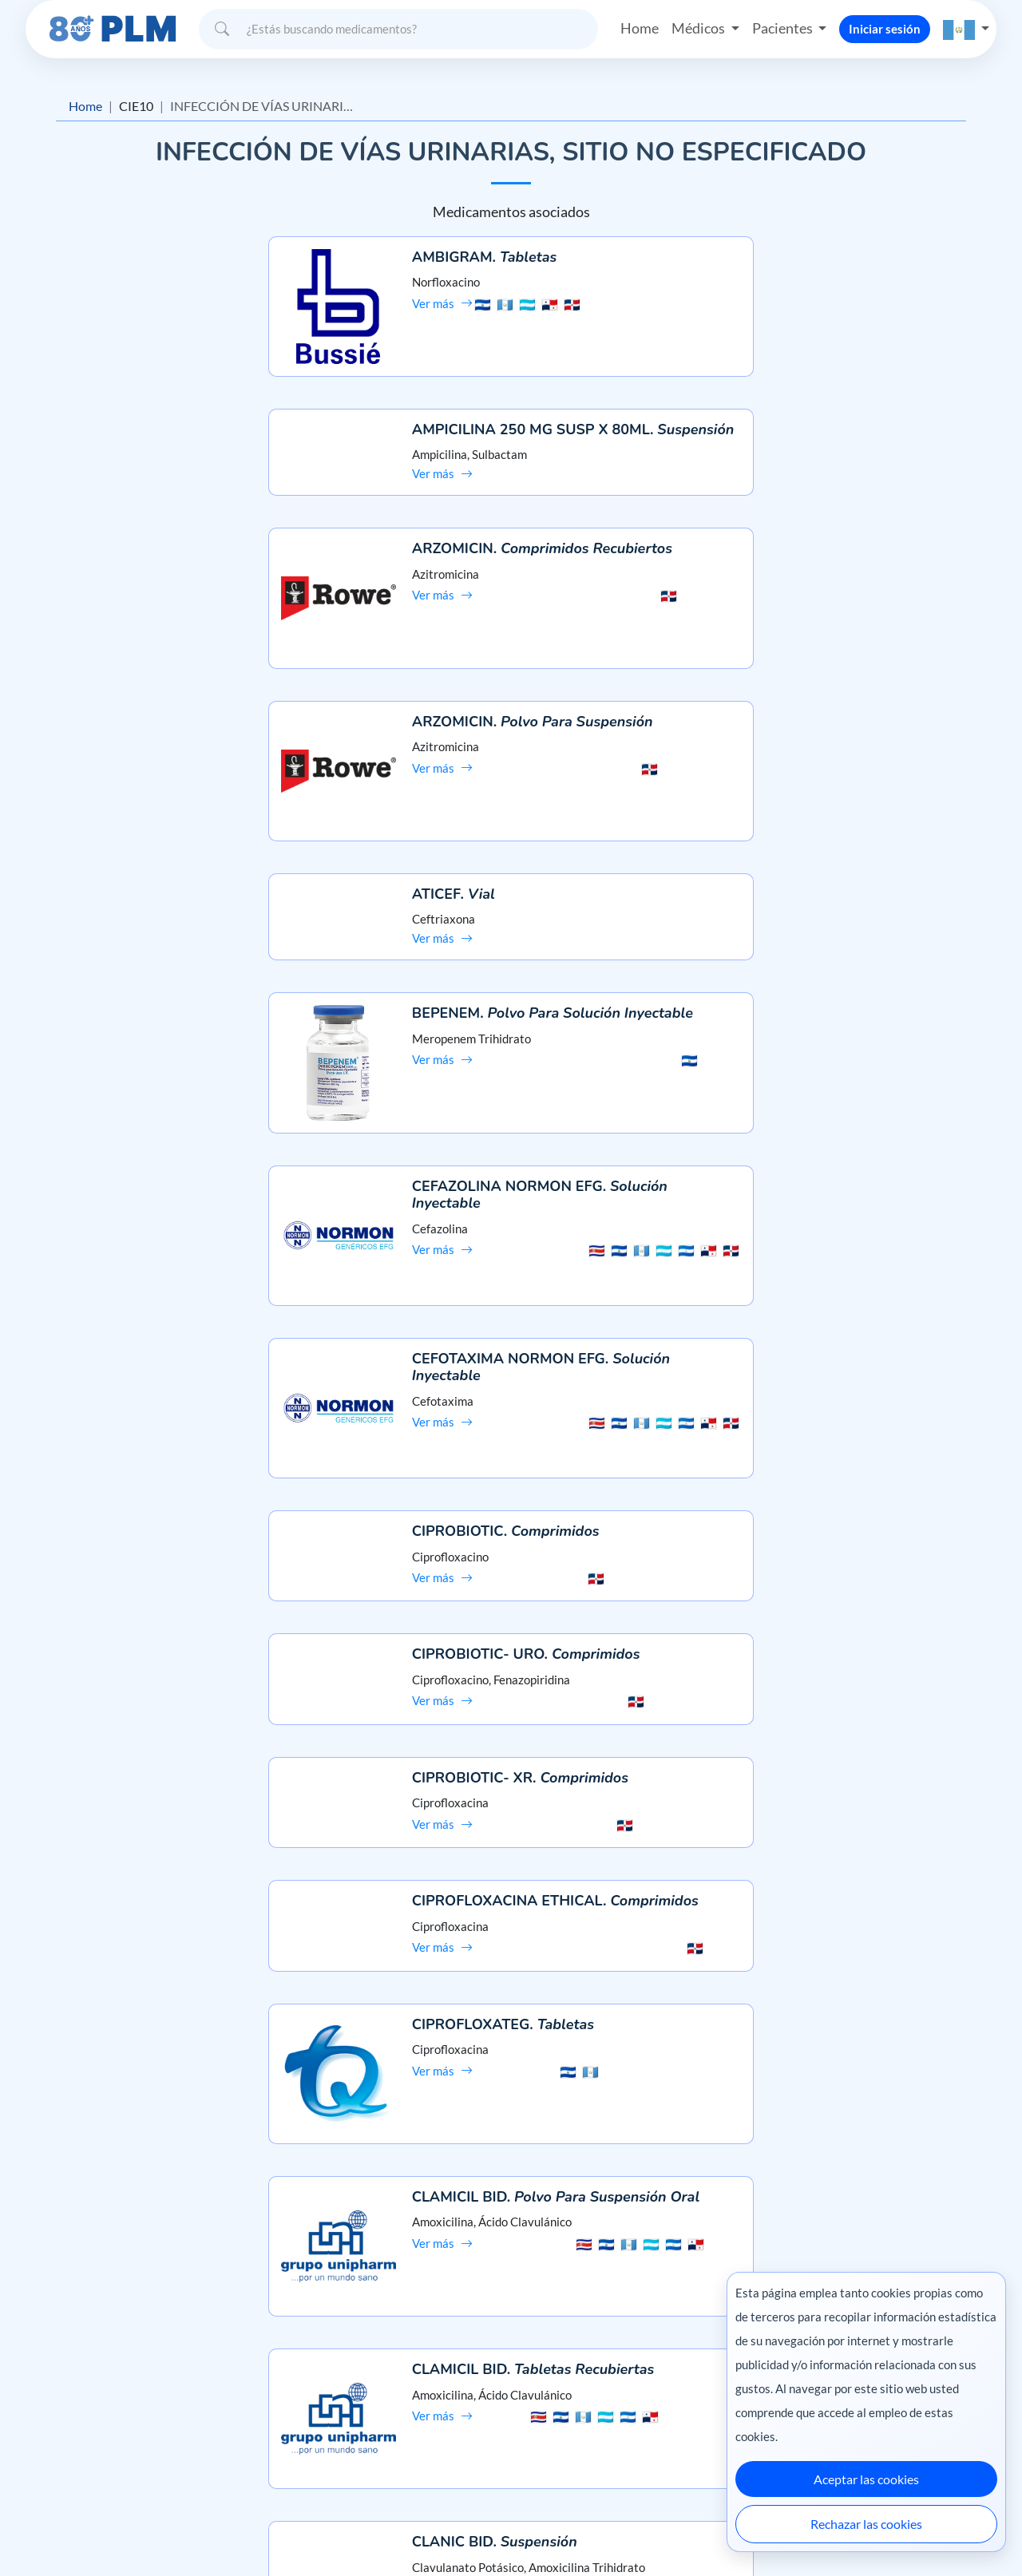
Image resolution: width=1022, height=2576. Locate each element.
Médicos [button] (699, 27)
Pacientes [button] (782, 27)
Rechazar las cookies (866, 2523)
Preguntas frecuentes (511, 2379)
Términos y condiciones (95, 2435)
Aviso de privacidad (85, 2407)
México (693, 2530)
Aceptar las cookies (866, 2479)
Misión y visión (73, 2379)
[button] (966, 28)
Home (639, 27)
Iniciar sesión (885, 27)
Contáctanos (511, 2407)
